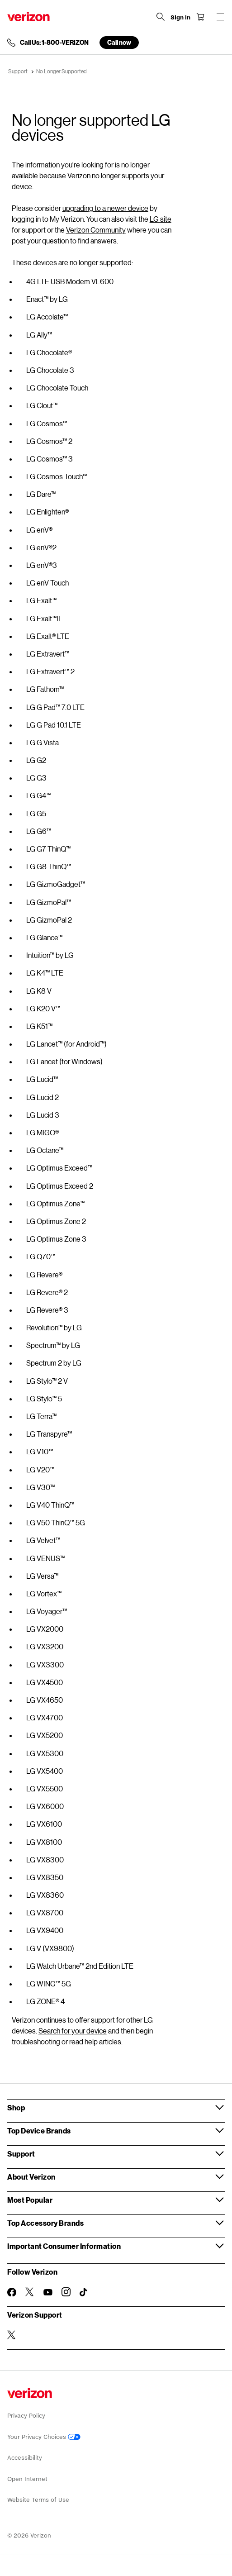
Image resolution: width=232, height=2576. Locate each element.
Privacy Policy (26, 2415)
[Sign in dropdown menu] (180, 17)
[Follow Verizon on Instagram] (66, 2291)
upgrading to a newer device (105, 208)
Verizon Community (96, 229)
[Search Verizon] (160, 17)
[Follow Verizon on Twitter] (29, 2291)
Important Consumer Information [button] (64, 2246)
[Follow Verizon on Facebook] (11, 2292)
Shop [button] (16, 2107)
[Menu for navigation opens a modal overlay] (220, 17)
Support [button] (21, 2153)
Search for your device (72, 2030)
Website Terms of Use (38, 2499)
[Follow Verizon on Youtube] (47, 2292)
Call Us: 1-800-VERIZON (54, 42)
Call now (119, 42)
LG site (160, 218)
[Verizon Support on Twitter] (11, 2334)
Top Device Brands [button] (39, 2130)
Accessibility (24, 2457)
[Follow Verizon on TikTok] (84, 2292)
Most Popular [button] (29, 2199)
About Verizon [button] (31, 2176)
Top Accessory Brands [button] (45, 2223)
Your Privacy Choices (43, 2436)
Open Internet (27, 2479)
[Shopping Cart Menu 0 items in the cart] (200, 17)
